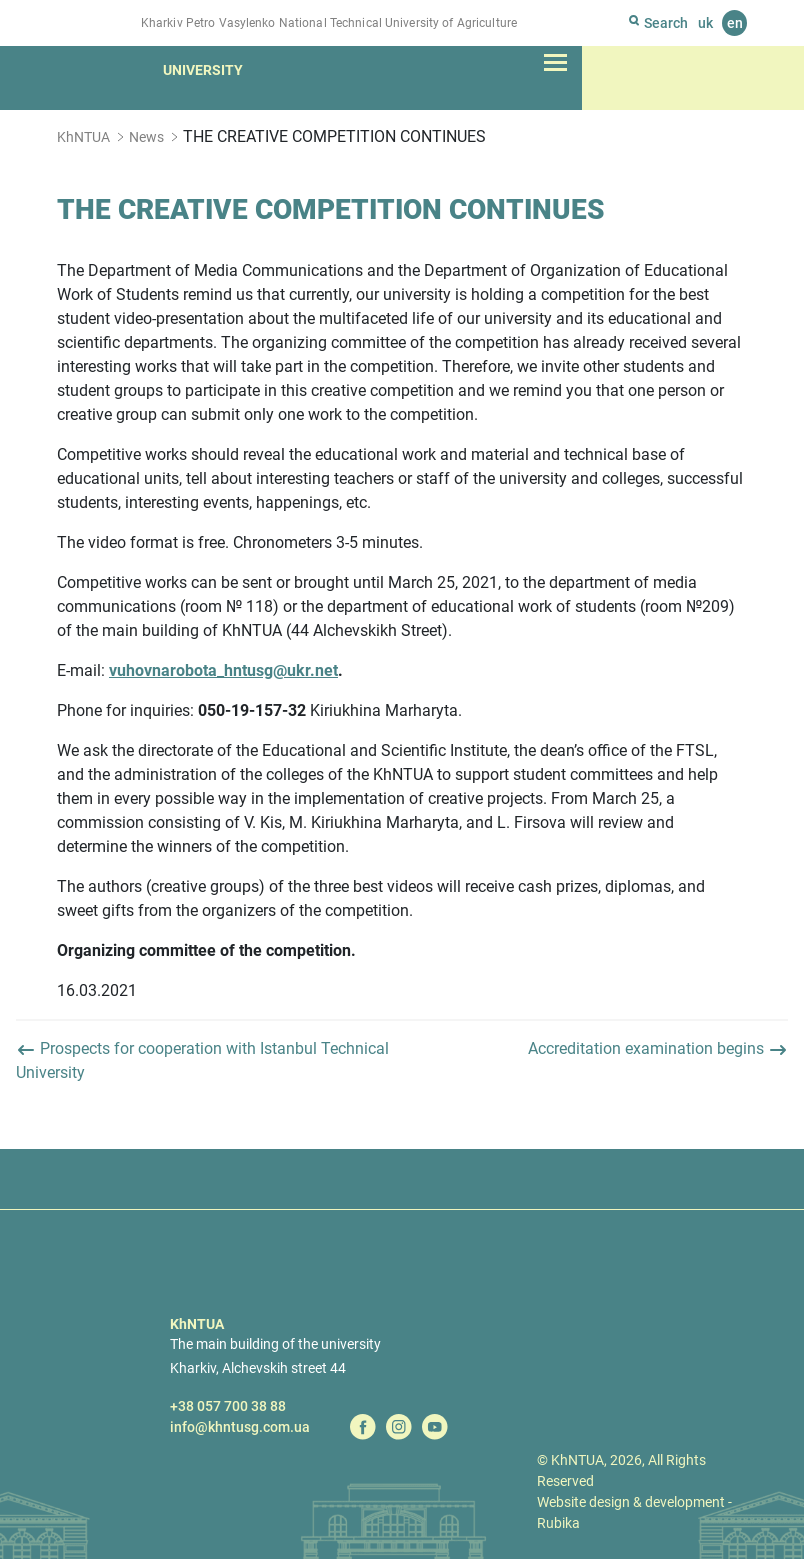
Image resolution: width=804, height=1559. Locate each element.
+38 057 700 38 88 (228, 1406)
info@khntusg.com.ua (240, 1427)
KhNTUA (83, 137)
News (146, 137)
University (203, 70)
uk (705, 23)
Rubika (558, 1523)
